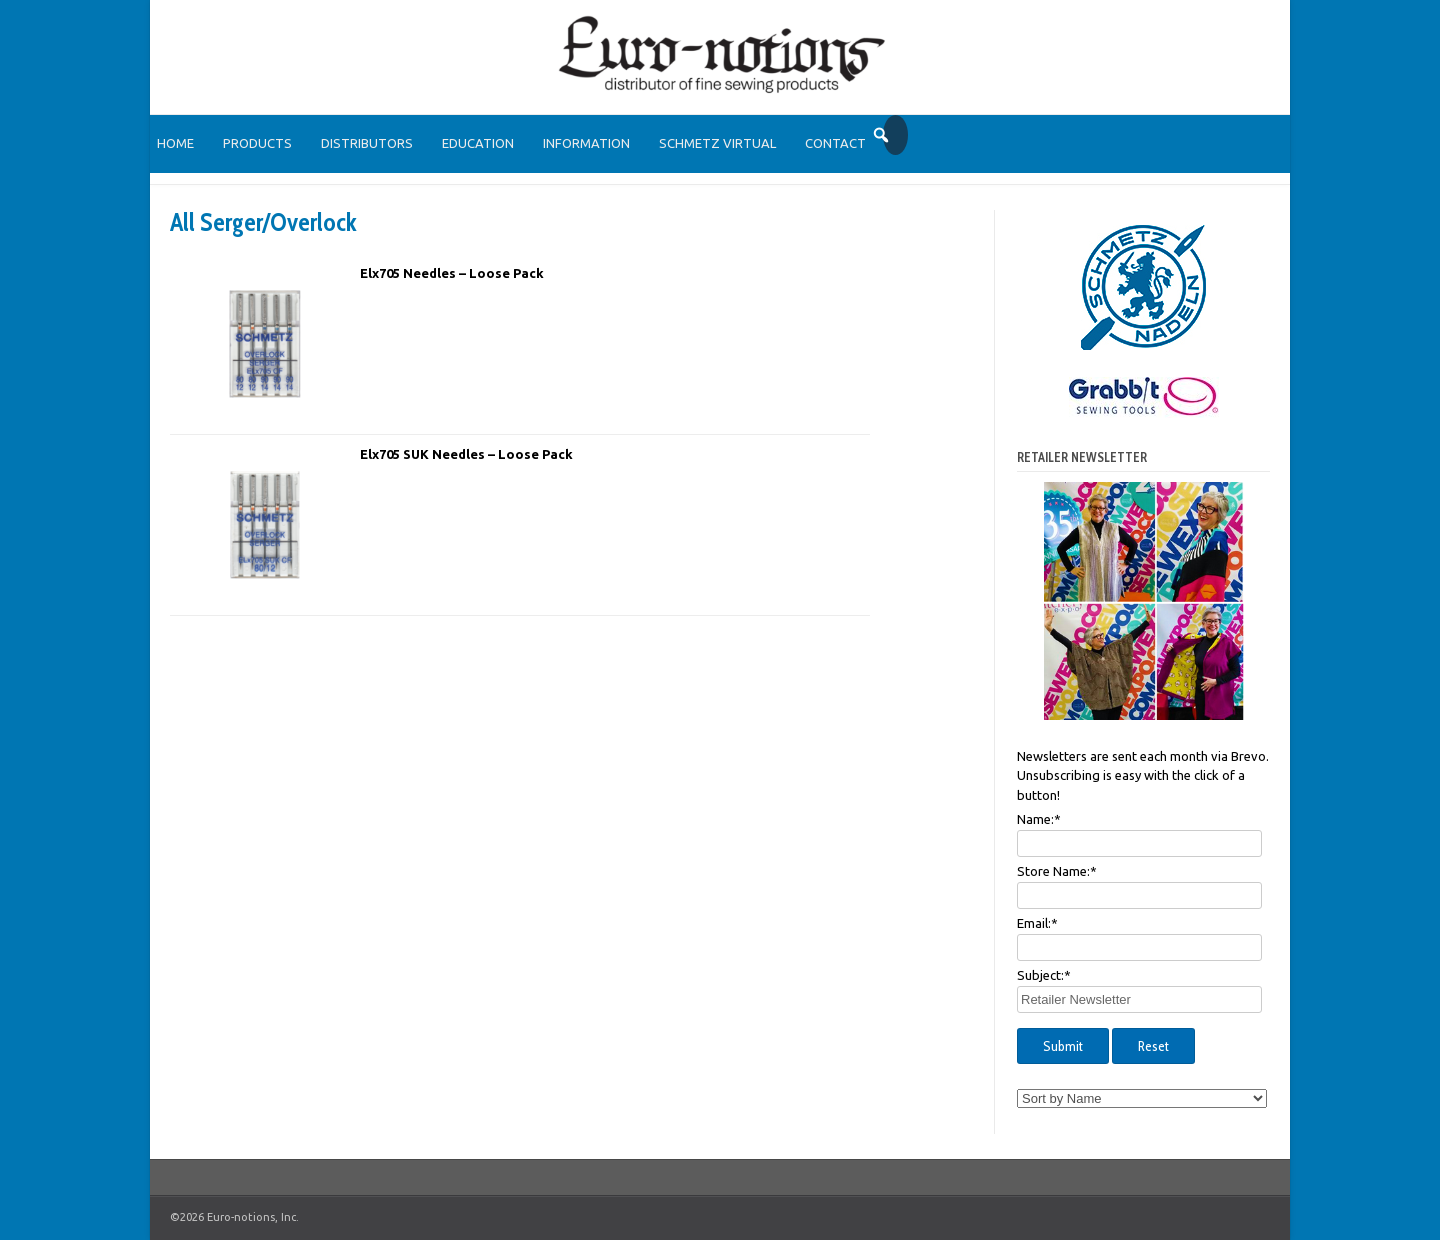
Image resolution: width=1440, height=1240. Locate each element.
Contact (835, 143)
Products (257, 143)
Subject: (1044, 975)
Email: (1037, 923)
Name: (1039, 819)
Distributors (367, 143)
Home (175, 143)
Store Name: (1057, 871)
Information (586, 143)
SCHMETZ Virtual (717, 143)
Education (478, 143)
